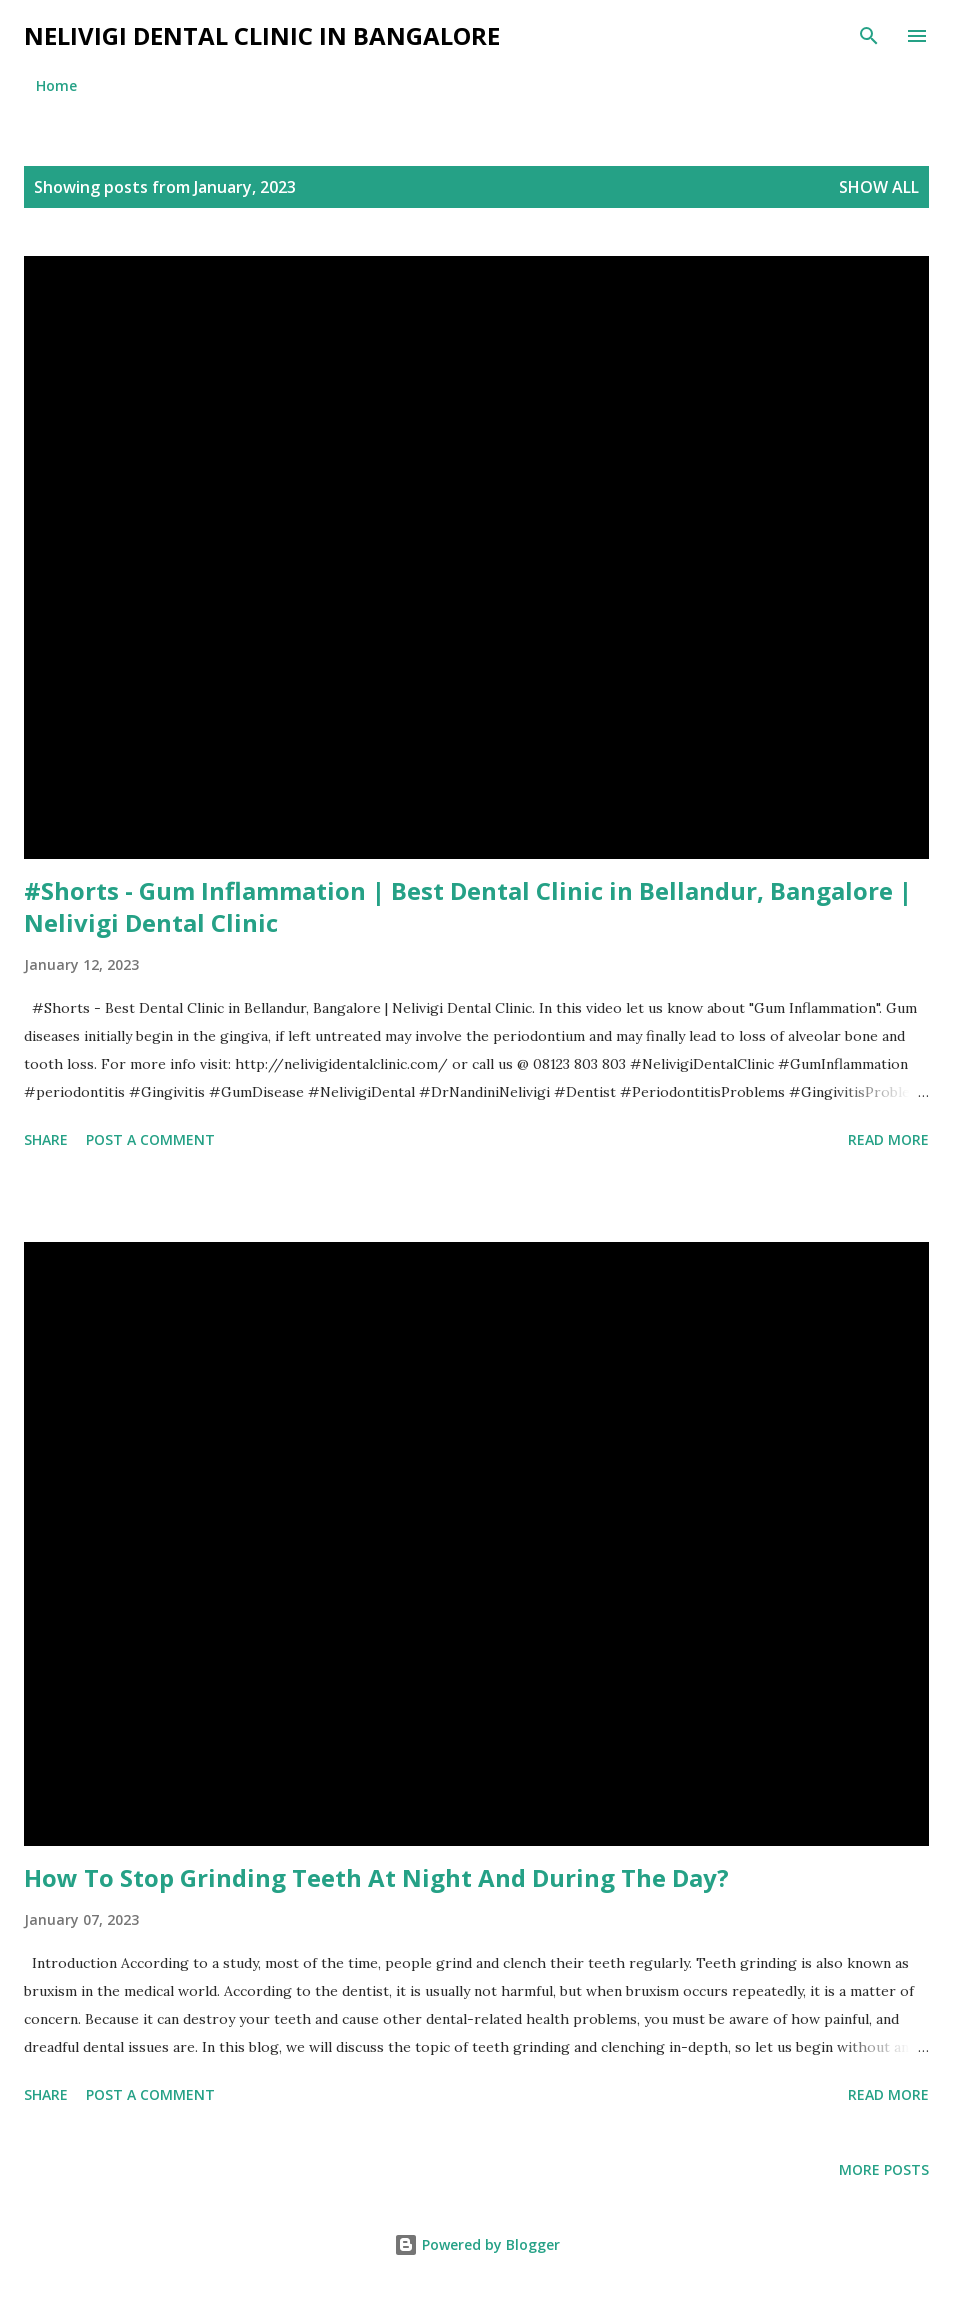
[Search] (869, 36)
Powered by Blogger (477, 2244)
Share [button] (46, 1139)
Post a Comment (150, 1139)
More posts (884, 2169)
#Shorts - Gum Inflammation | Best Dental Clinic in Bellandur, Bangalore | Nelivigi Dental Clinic (468, 906)
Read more (888, 1139)
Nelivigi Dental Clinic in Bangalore (262, 35)
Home (56, 85)
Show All (879, 187)
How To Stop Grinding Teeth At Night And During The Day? (376, 1877)
